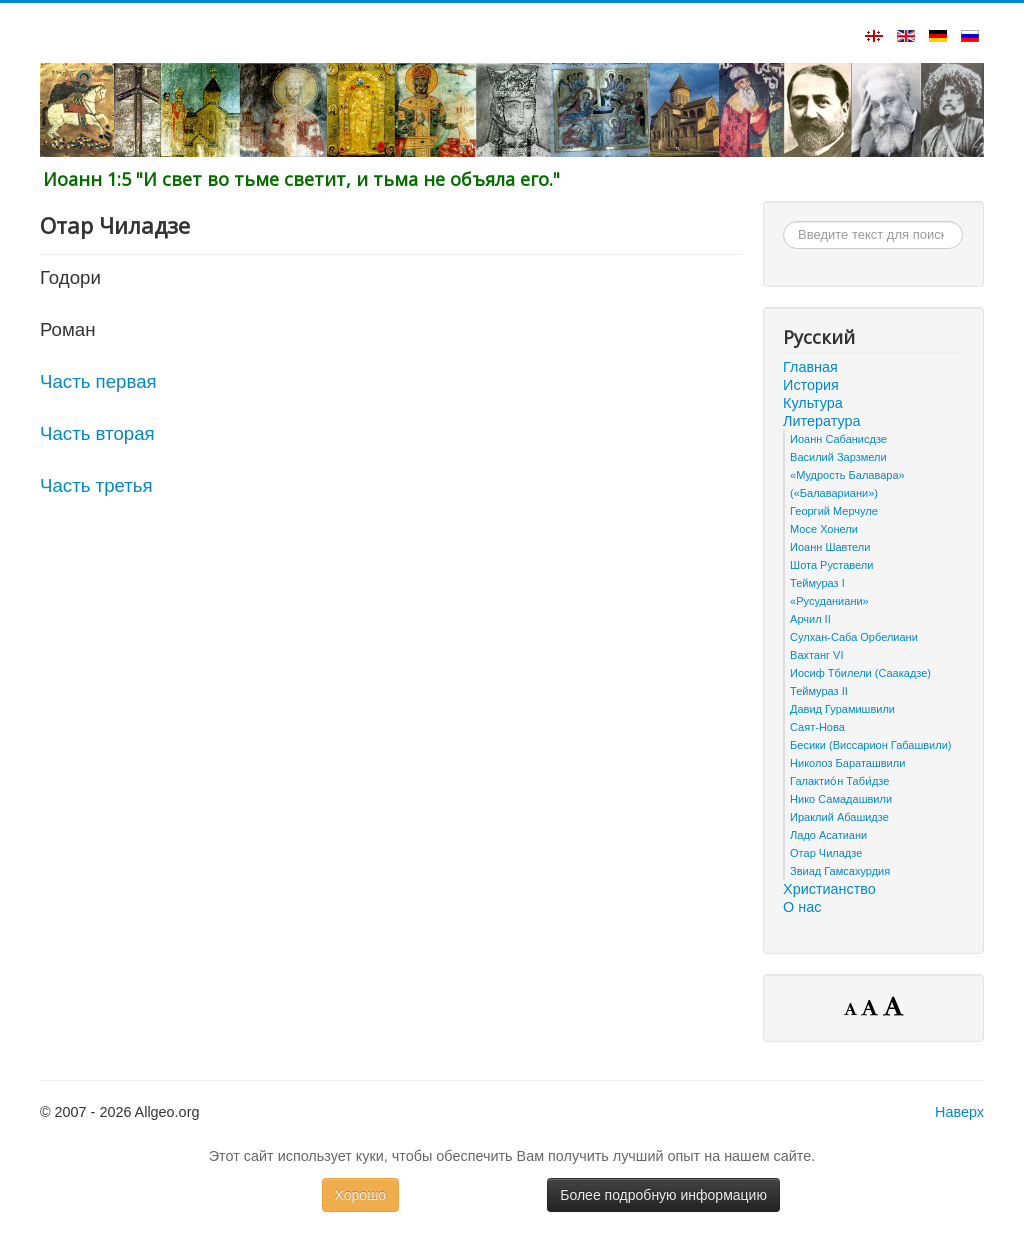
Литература (821, 421)
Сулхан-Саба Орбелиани (854, 637)
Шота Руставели (831, 565)
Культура (813, 403)
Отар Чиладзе (826, 853)
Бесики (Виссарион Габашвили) (870, 745)
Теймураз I (817, 583)
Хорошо (361, 1195)
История (811, 385)
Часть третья (96, 485)
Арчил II (810, 619)
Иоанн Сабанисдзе (838, 439)
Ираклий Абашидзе (839, 817)
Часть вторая (97, 433)
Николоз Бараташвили (847, 763)
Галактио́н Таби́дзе (839, 781)
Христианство (829, 889)
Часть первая (98, 381)
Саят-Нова (817, 727)
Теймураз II (819, 691)
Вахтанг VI (816, 655)
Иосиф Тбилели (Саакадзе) (860, 673)
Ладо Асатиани (828, 835)
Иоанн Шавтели (830, 547)
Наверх (959, 1112)
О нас (802, 907)
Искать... (783, 221)
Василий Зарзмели (838, 457)
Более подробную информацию (663, 1195)
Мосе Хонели (824, 529)
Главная (810, 367)
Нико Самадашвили (841, 799)
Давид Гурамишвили (842, 709)
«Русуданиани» (829, 601)
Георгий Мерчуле (834, 511)
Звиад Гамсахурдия (840, 871)
